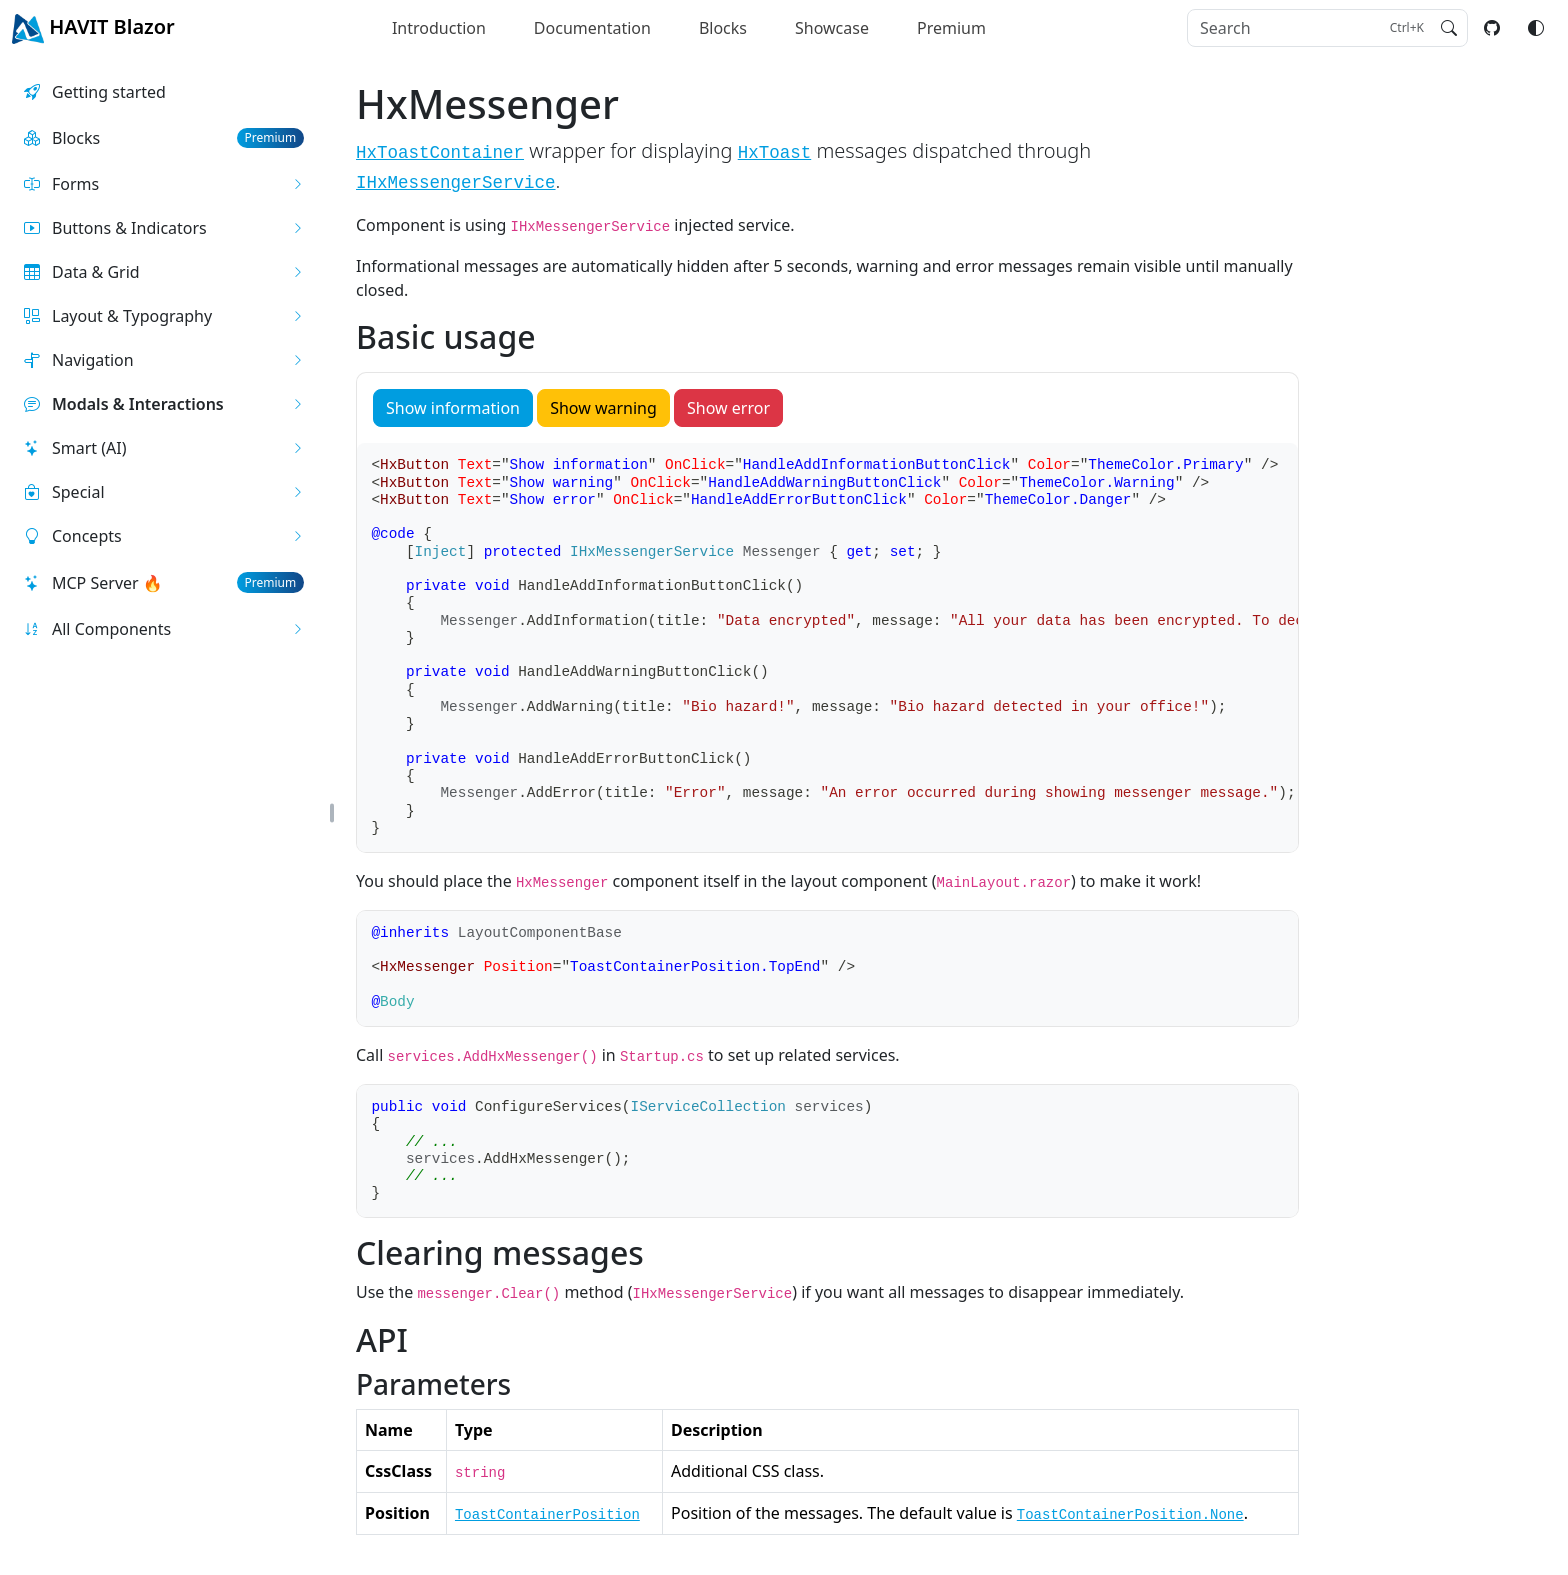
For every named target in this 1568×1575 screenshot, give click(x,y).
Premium (951, 28)
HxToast (775, 153)
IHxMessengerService (456, 183)
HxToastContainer (440, 153)
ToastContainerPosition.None (1130, 1515)
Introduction (439, 28)
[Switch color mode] (1536, 28)
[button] (164, 184)
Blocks (723, 28)
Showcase (832, 28)
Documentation (592, 28)
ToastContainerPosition (547, 1515)
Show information (453, 408)
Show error (728, 408)
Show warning (603, 408)
